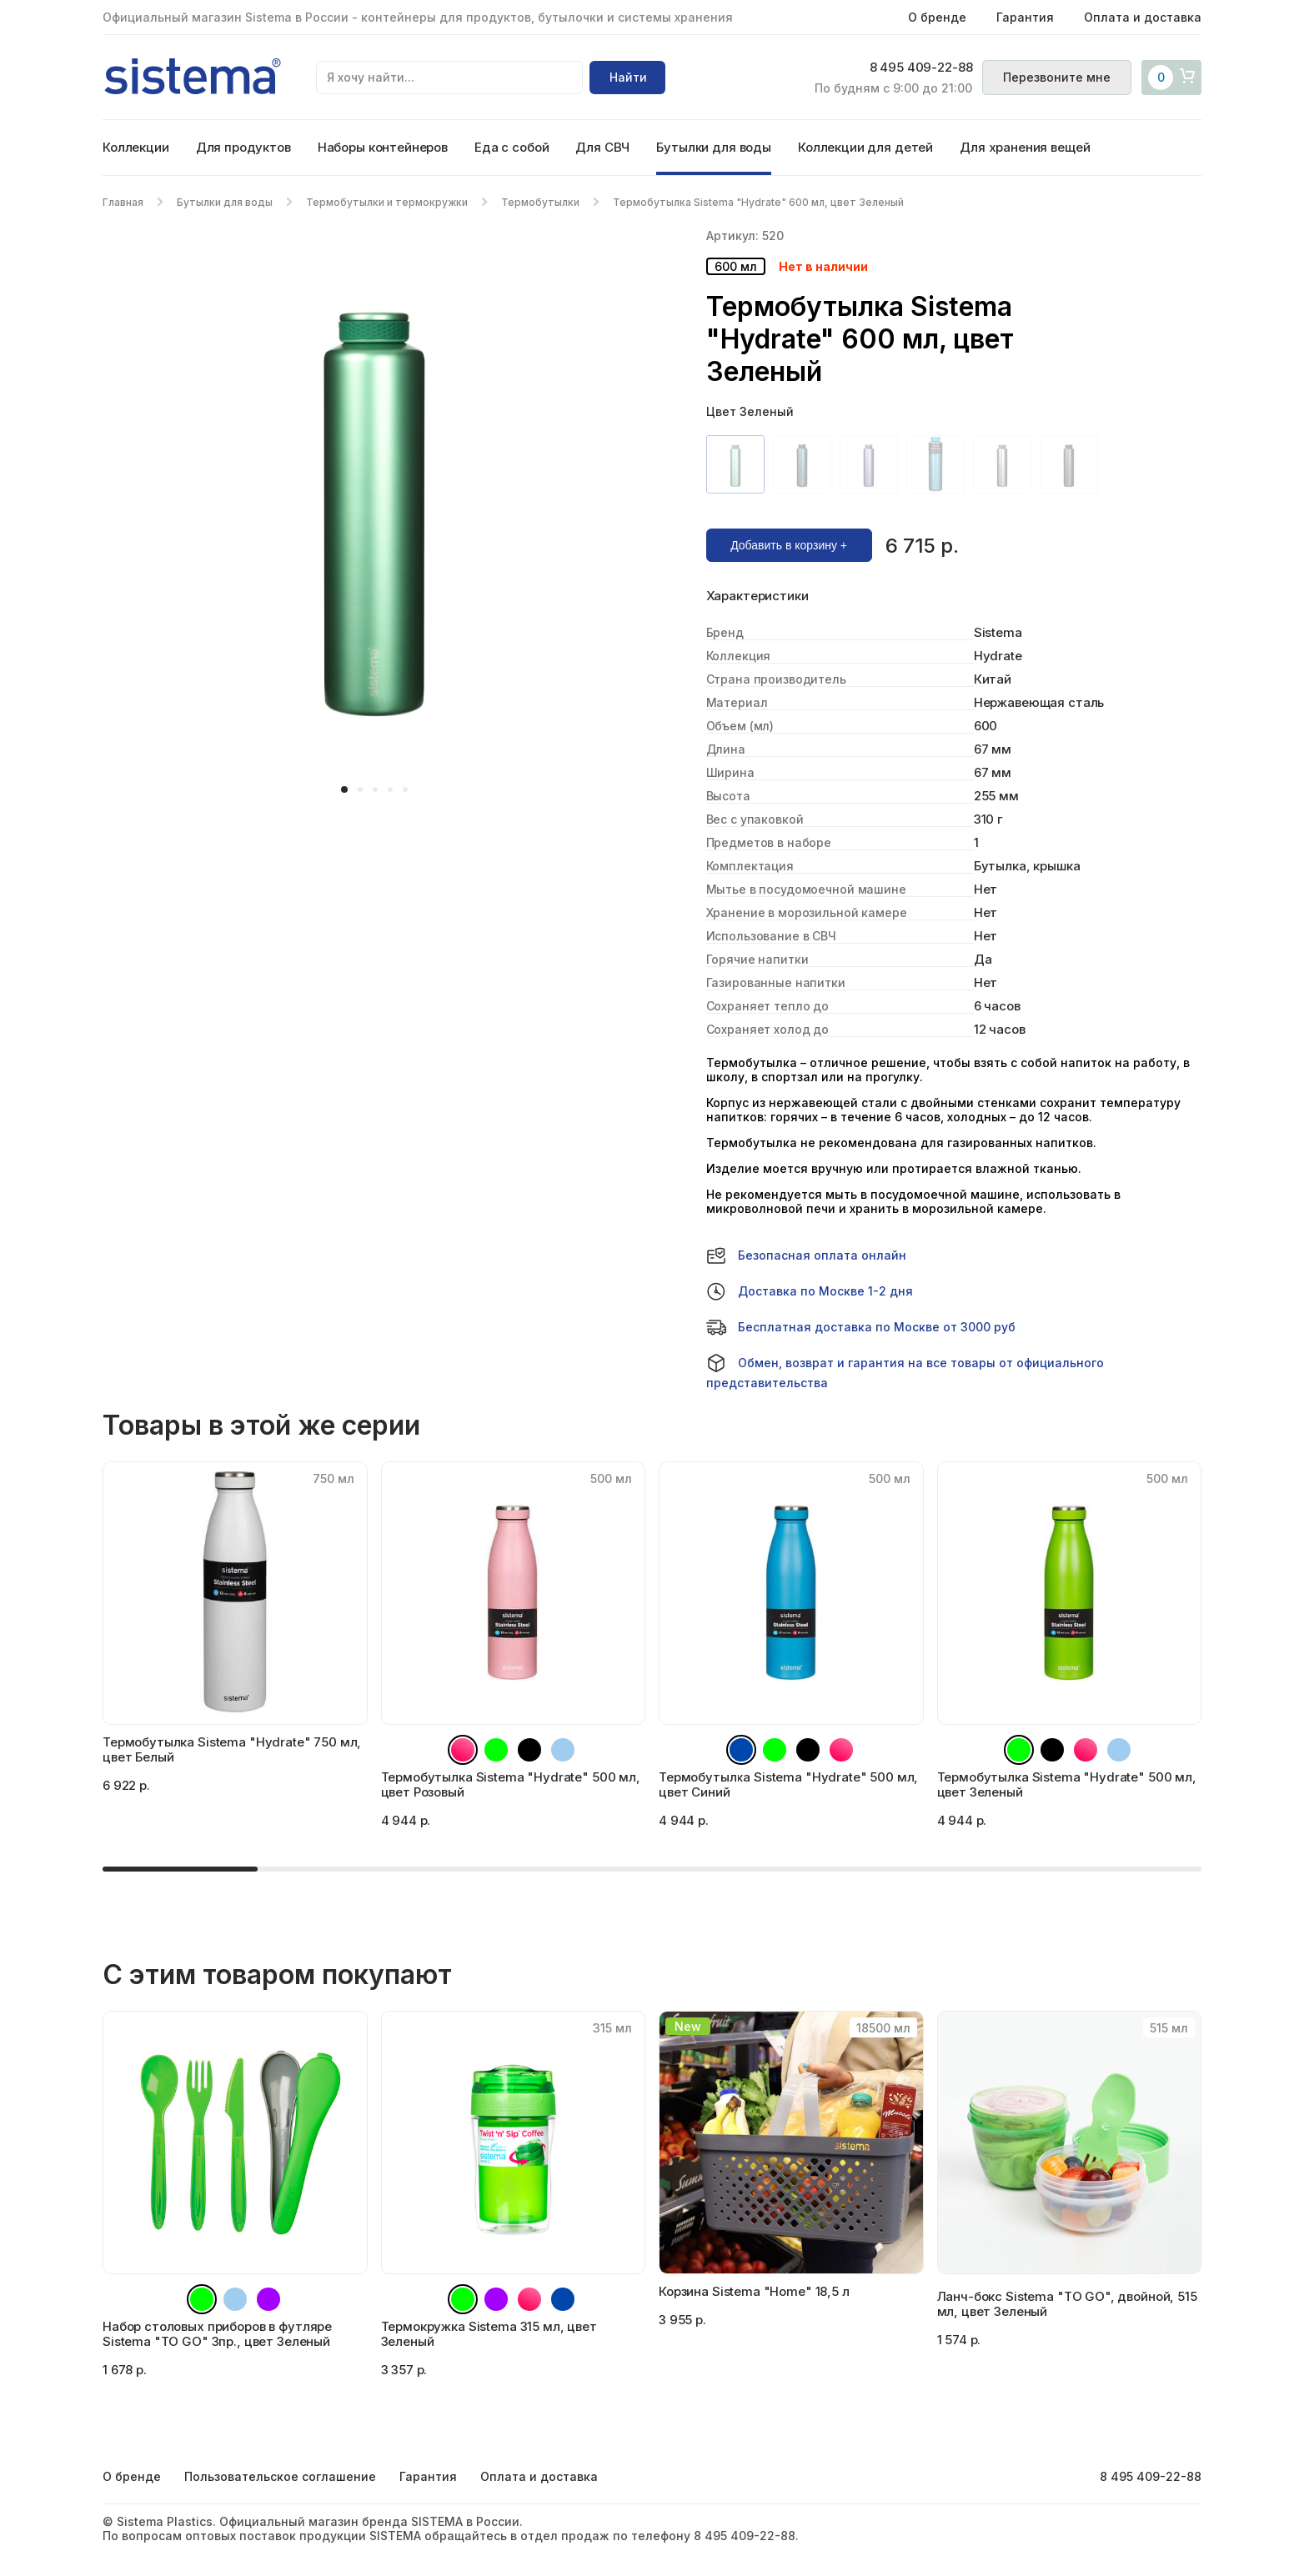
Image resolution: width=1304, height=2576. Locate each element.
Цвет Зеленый (750, 411)
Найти (628, 77)
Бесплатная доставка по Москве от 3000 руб (861, 1327)
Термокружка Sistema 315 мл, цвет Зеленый (489, 2333)
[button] (344, 789)
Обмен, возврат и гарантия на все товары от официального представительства (905, 1371)
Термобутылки (540, 202)
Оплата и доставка (1142, 17)
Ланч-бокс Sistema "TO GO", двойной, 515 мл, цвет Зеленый (1067, 2303)
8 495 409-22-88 (920, 67)
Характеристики (757, 596)
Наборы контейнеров (383, 147)
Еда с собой (511, 147)
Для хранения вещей (1025, 147)
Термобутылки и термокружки (387, 202)
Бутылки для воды (713, 147)
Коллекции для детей (865, 147)
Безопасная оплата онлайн (806, 1255)
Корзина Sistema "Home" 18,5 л (754, 2291)
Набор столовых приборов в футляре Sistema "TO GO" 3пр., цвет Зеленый (217, 2333)
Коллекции (136, 147)
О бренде (937, 17)
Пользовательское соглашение (280, 2476)
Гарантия (1025, 17)
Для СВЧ (602, 147)
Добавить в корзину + (788, 545)
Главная (123, 202)
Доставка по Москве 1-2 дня (809, 1291)
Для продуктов (243, 147)
